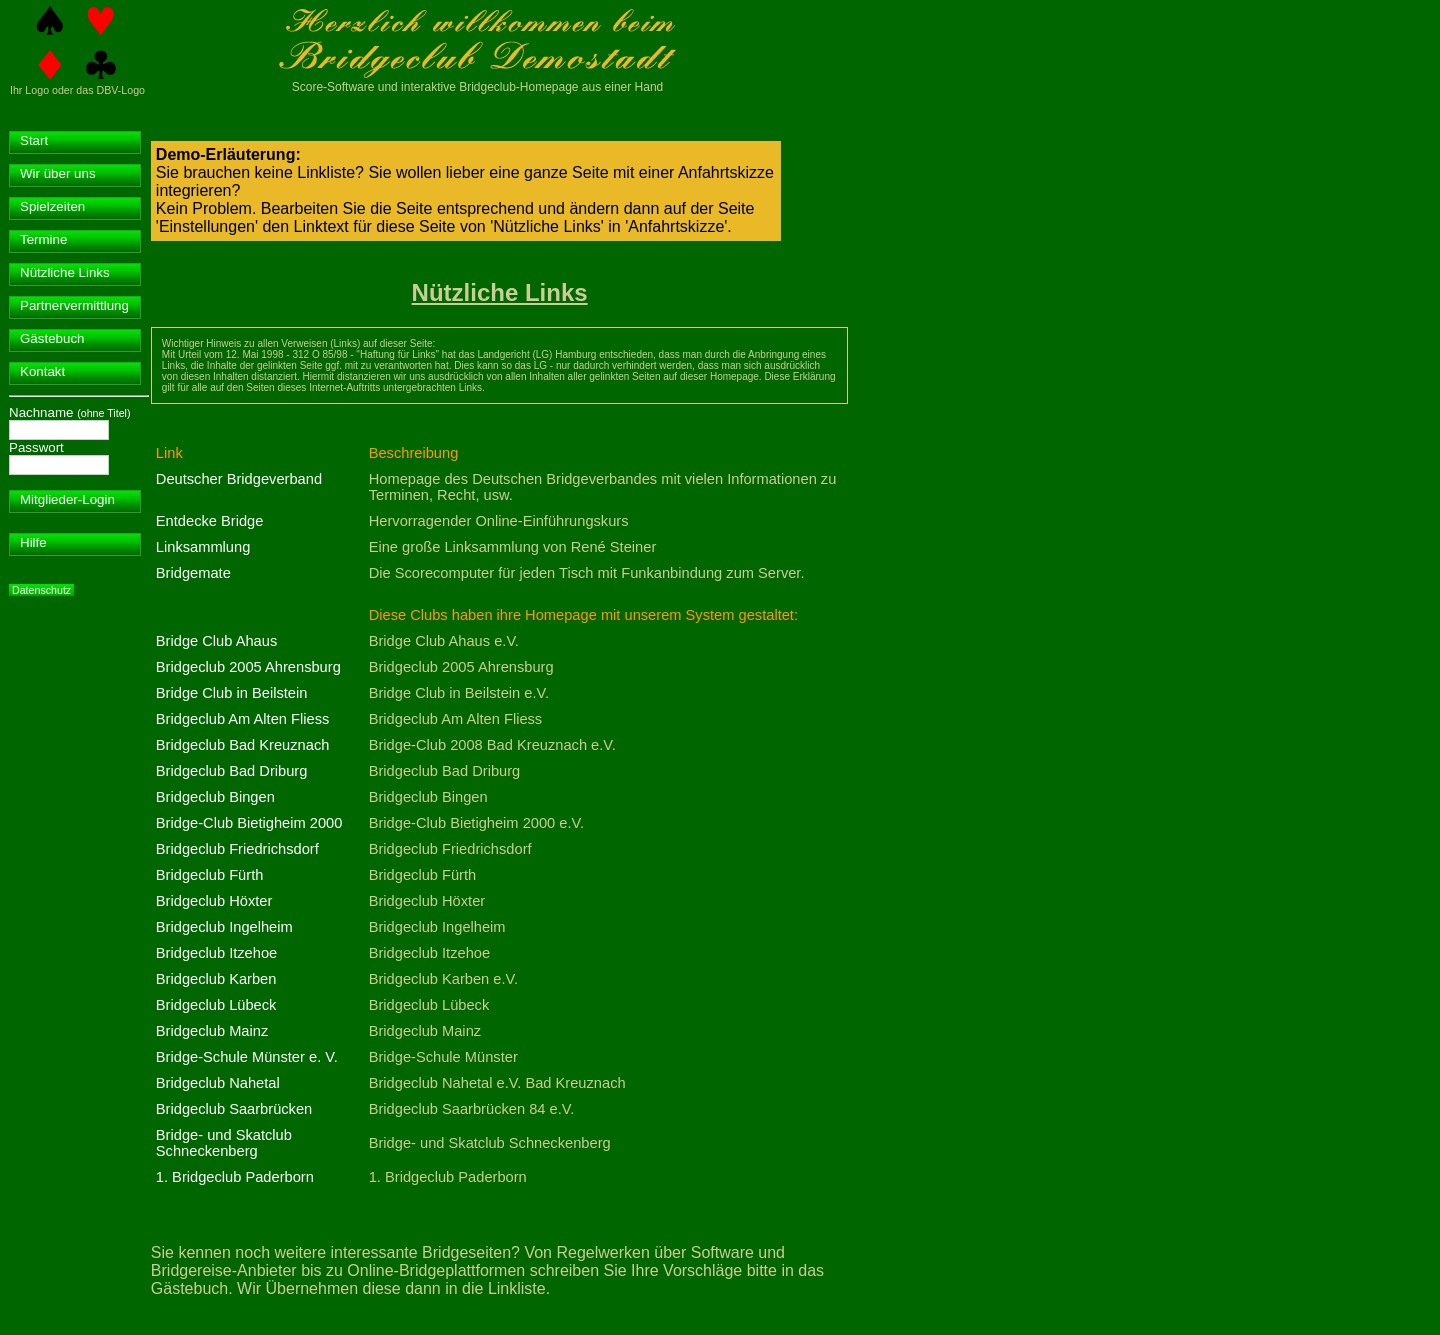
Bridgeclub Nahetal (218, 1083)
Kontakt (42, 371)
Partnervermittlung (74, 305)
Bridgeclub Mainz (212, 1031)
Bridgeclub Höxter (214, 901)
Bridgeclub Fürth (210, 875)
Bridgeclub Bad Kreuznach (243, 745)
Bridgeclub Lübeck (216, 1005)
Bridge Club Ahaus (216, 641)
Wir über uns (58, 173)
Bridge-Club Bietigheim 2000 (249, 823)
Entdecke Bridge (210, 521)
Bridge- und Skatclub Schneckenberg (224, 1143)
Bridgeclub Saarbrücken (234, 1109)
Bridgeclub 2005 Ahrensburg (248, 667)
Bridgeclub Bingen (215, 797)
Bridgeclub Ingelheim (224, 927)
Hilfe (33, 542)
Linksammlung (203, 547)
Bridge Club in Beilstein (232, 693)
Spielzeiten (52, 206)
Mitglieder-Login (67, 499)
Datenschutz (41, 590)
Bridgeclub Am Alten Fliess (243, 719)
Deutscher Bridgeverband (239, 479)
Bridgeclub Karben (216, 979)
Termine (43, 239)
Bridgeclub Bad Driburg (232, 771)
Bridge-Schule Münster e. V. (247, 1057)
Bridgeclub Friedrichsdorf (237, 849)
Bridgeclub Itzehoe (216, 953)
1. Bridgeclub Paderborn (235, 1177)
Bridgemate (193, 573)
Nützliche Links (65, 272)
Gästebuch (52, 338)
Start (34, 140)
